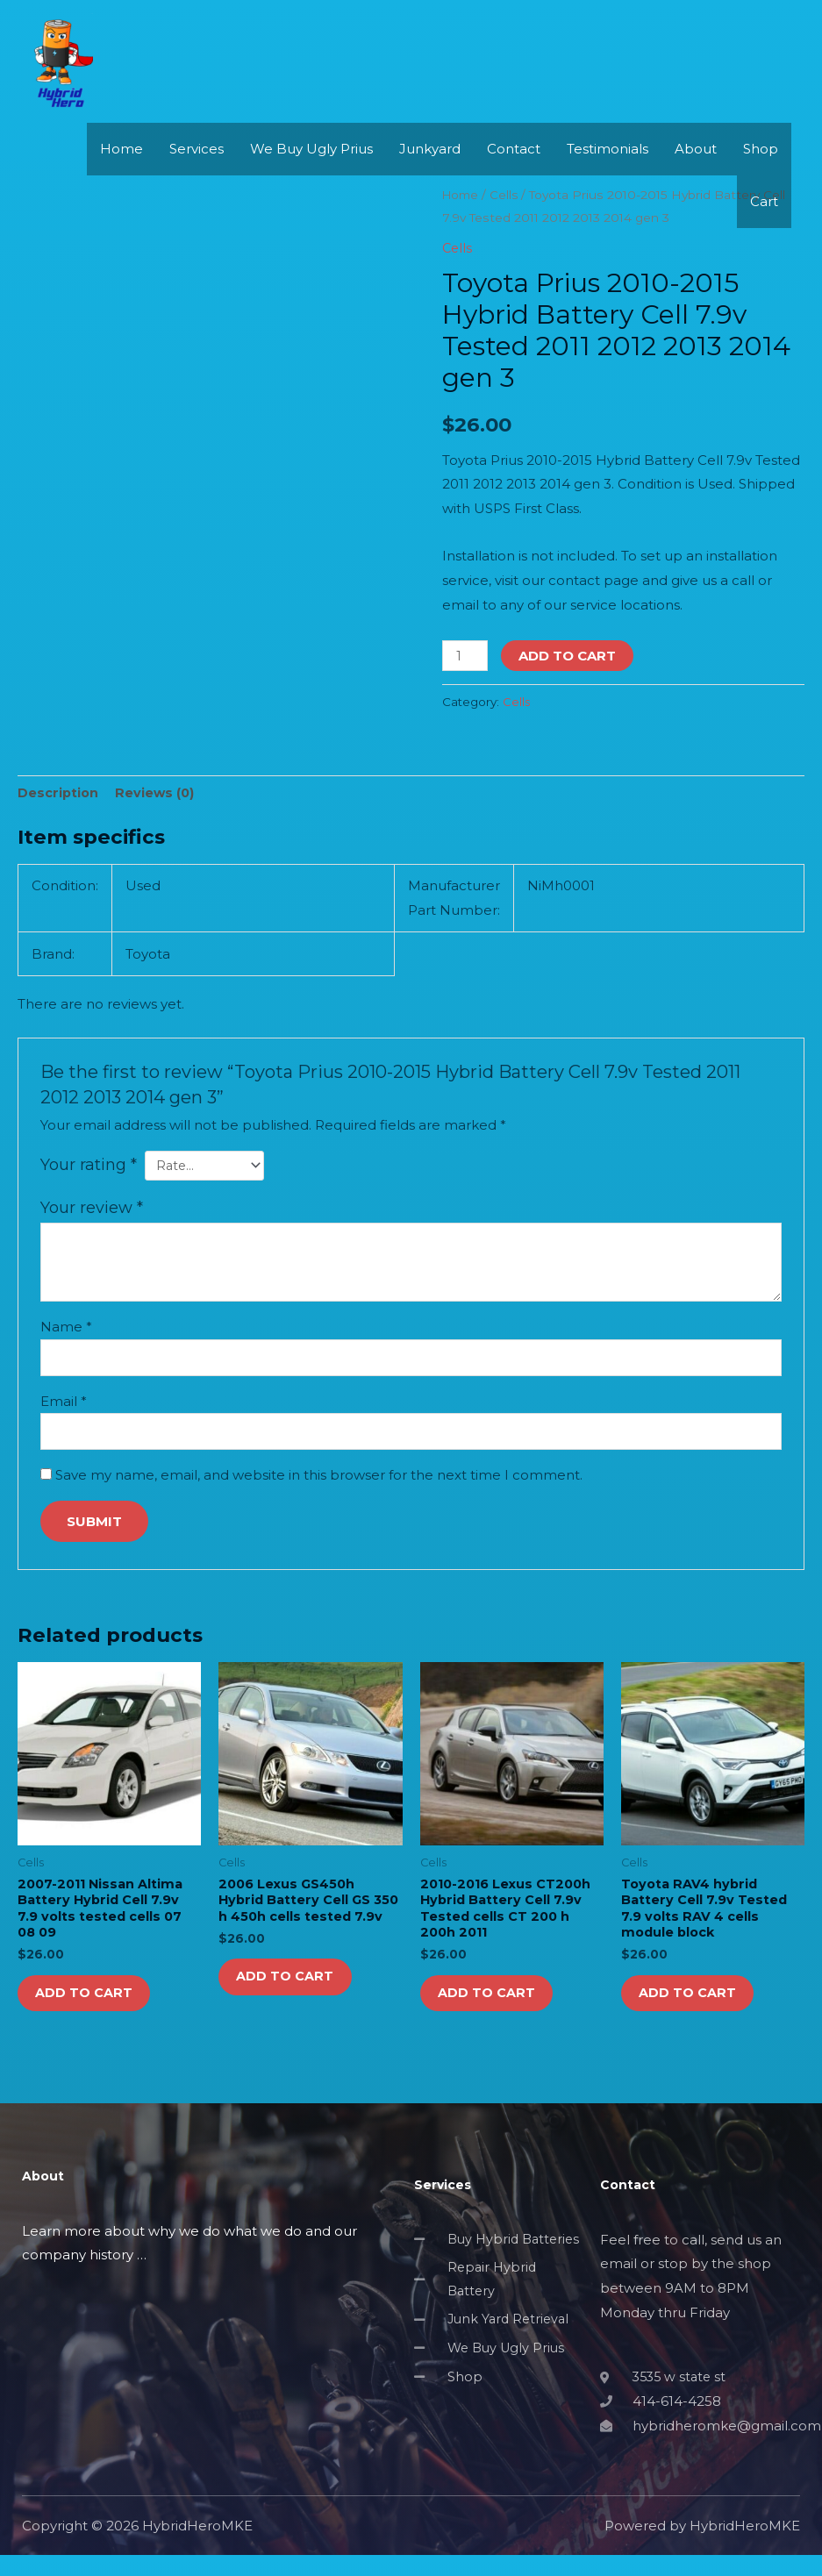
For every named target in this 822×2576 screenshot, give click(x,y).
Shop (760, 189)
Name (66, 1330)
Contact (513, 189)
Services (196, 189)
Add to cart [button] (92, 2008)
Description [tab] (59, 793)
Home (121, 189)
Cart (764, 241)
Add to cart (569, 655)
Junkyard (430, 189)
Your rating (88, 1165)
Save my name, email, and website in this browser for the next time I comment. (319, 1481)
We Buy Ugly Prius (311, 189)
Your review (91, 1210)
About (696, 189)
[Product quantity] (466, 655)
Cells (517, 702)
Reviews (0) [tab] (157, 793)
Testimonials (607, 189)
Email (63, 1405)
